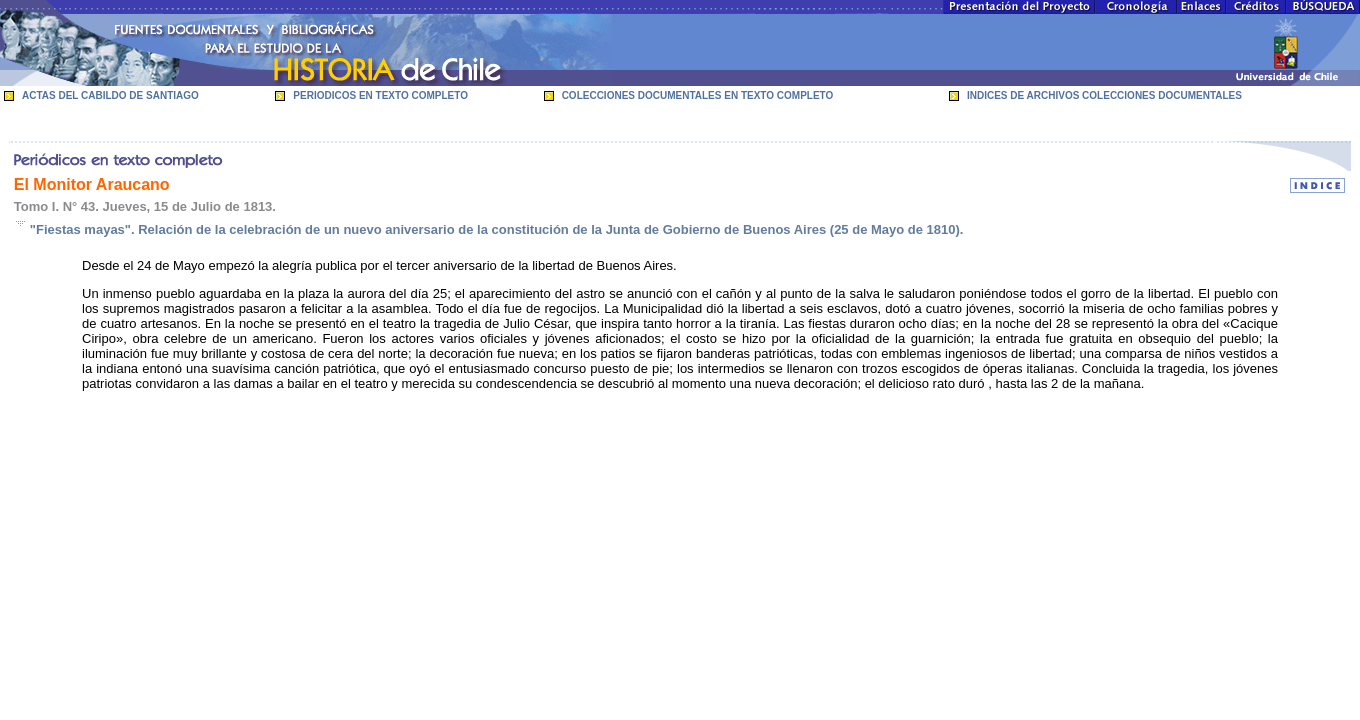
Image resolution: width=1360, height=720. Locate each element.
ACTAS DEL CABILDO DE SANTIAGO (110, 95)
